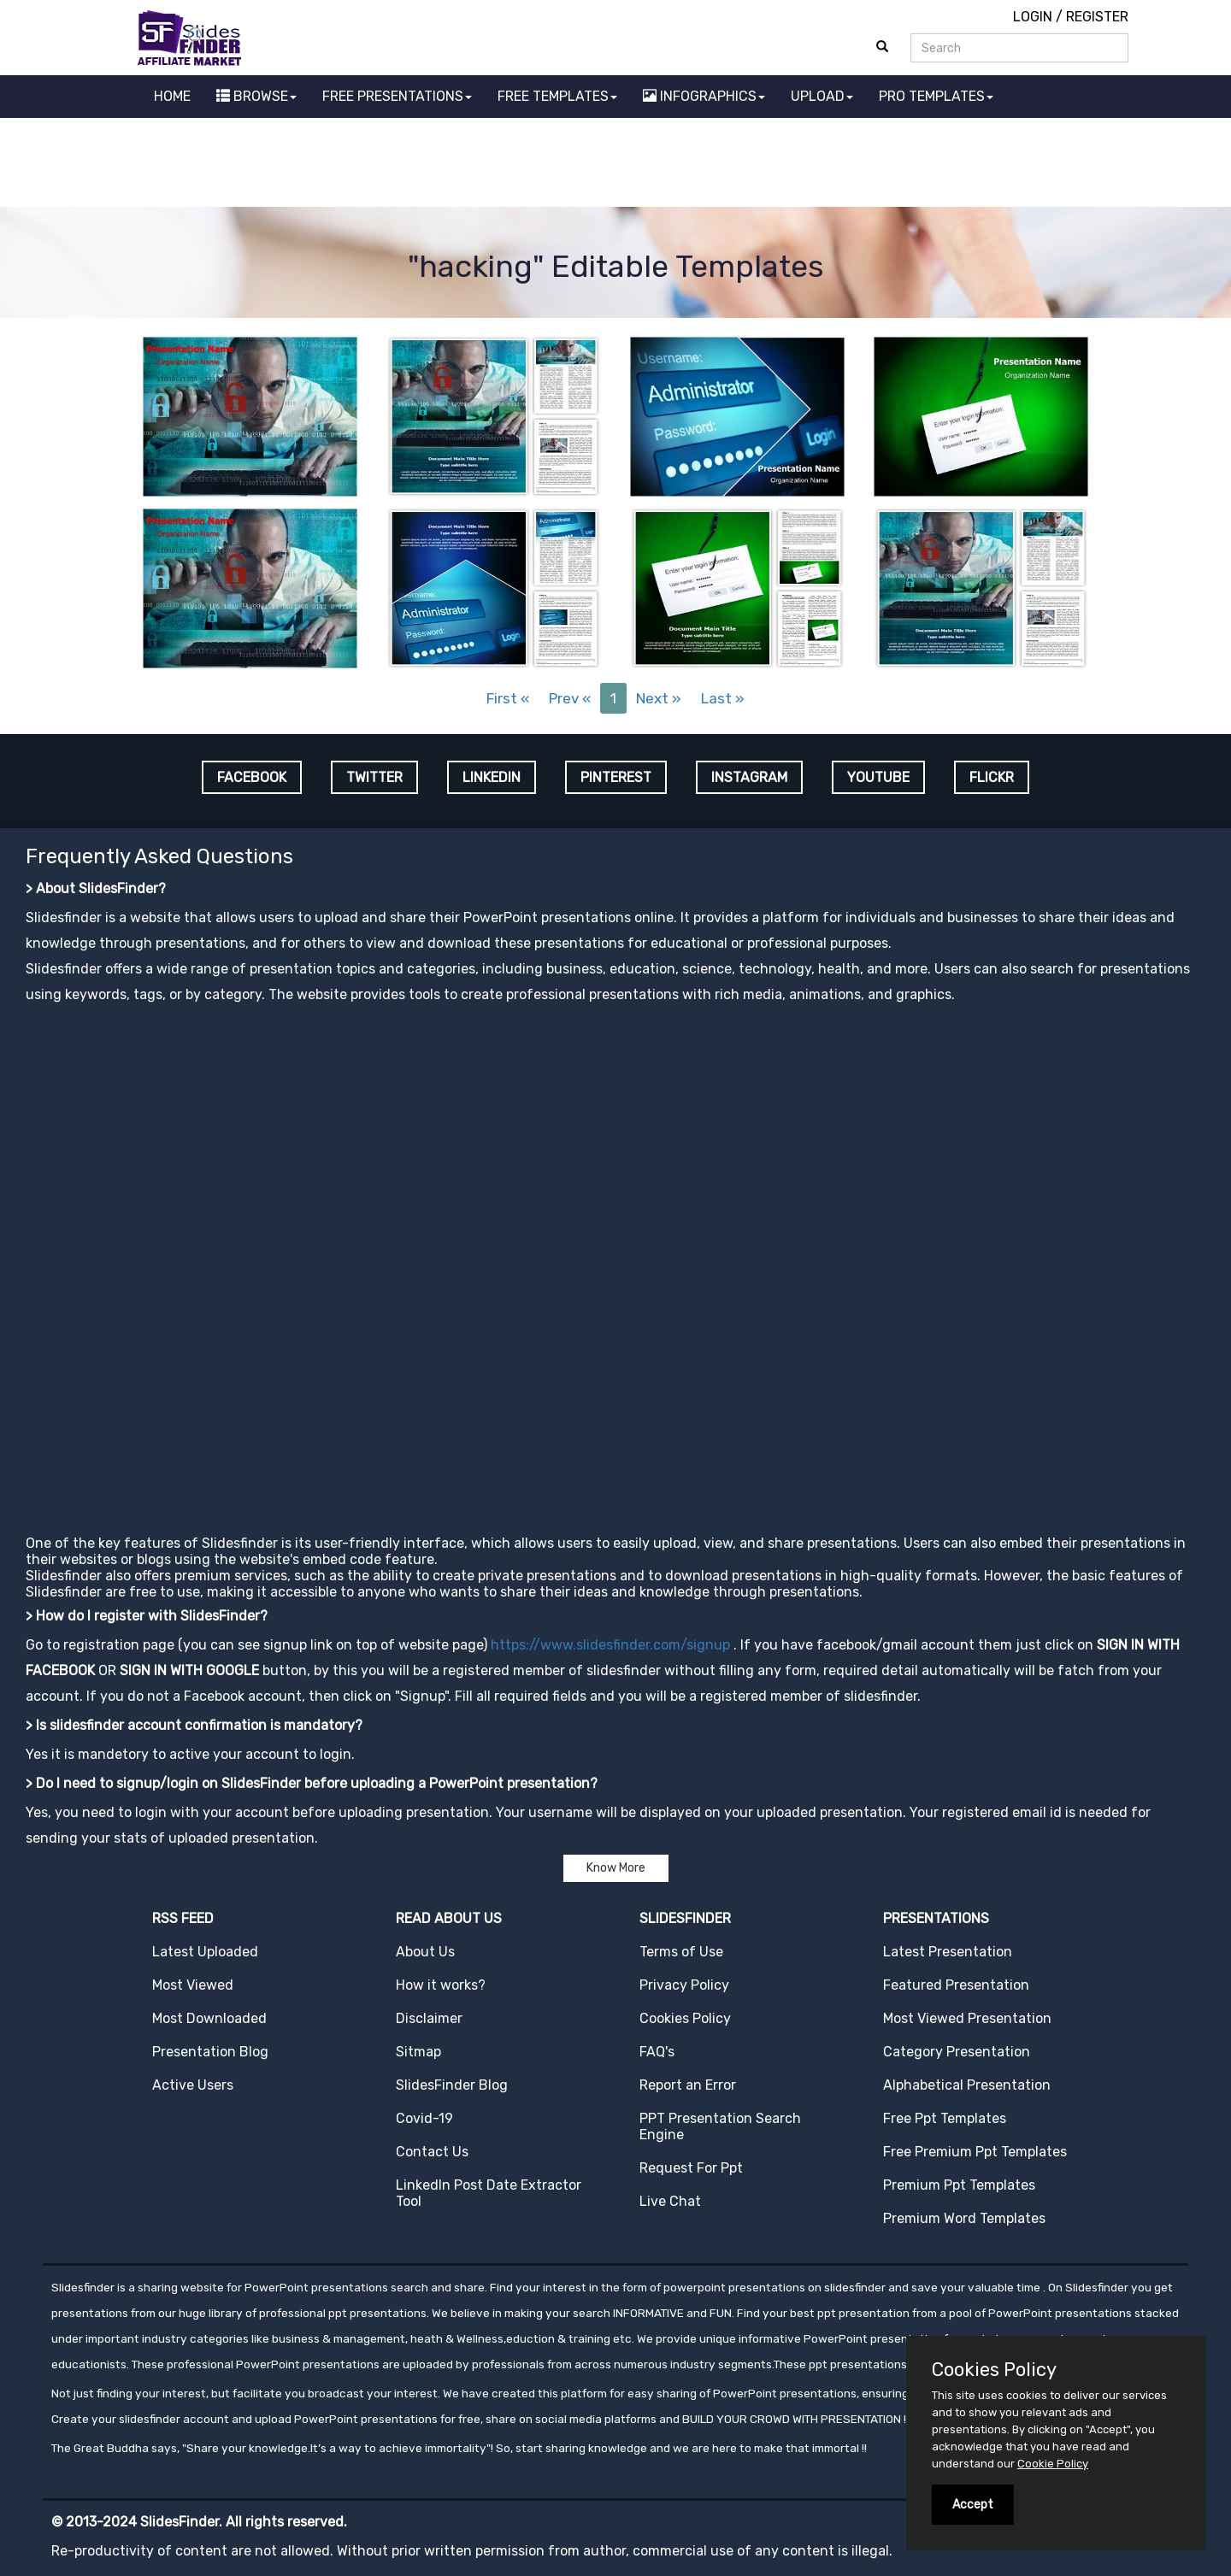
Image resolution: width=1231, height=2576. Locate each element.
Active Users (192, 2085)
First (507, 698)
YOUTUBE (878, 777)
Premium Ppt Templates (959, 2185)
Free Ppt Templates (944, 2118)
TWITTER (374, 777)
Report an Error (687, 2085)
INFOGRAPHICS (704, 96)
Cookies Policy (685, 2018)
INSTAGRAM (749, 777)
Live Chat (670, 2201)
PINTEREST (615, 777)
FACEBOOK (251, 777)
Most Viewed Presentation (967, 2018)
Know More (615, 1868)
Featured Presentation (956, 1985)
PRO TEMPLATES (936, 96)
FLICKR (991, 777)
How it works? (441, 1985)
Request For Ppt (691, 2168)
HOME (172, 96)
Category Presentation (956, 2052)
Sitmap (418, 2052)
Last (723, 698)
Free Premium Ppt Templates (975, 2152)
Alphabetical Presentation (967, 2085)
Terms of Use (681, 1952)
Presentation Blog (210, 2052)
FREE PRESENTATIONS (397, 96)
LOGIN (1032, 17)
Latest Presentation (947, 1952)
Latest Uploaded (205, 1952)
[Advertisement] (615, 164)
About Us (425, 1952)
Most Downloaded (209, 2018)
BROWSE (256, 96)
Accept (972, 2504)
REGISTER (1097, 17)
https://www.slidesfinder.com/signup (610, 1645)
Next (658, 698)
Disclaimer (429, 2018)
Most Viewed (192, 1985)
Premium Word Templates (964, 2218)
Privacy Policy (684, 1985)
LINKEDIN (491, 777)
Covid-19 (424, 2118)
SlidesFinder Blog (452, 2085)
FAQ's (656, 2052)
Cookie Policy (1052, 2463)
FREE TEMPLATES (557, 96)
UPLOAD (822, 96)
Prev (570, 698)
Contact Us (432, 2152)
